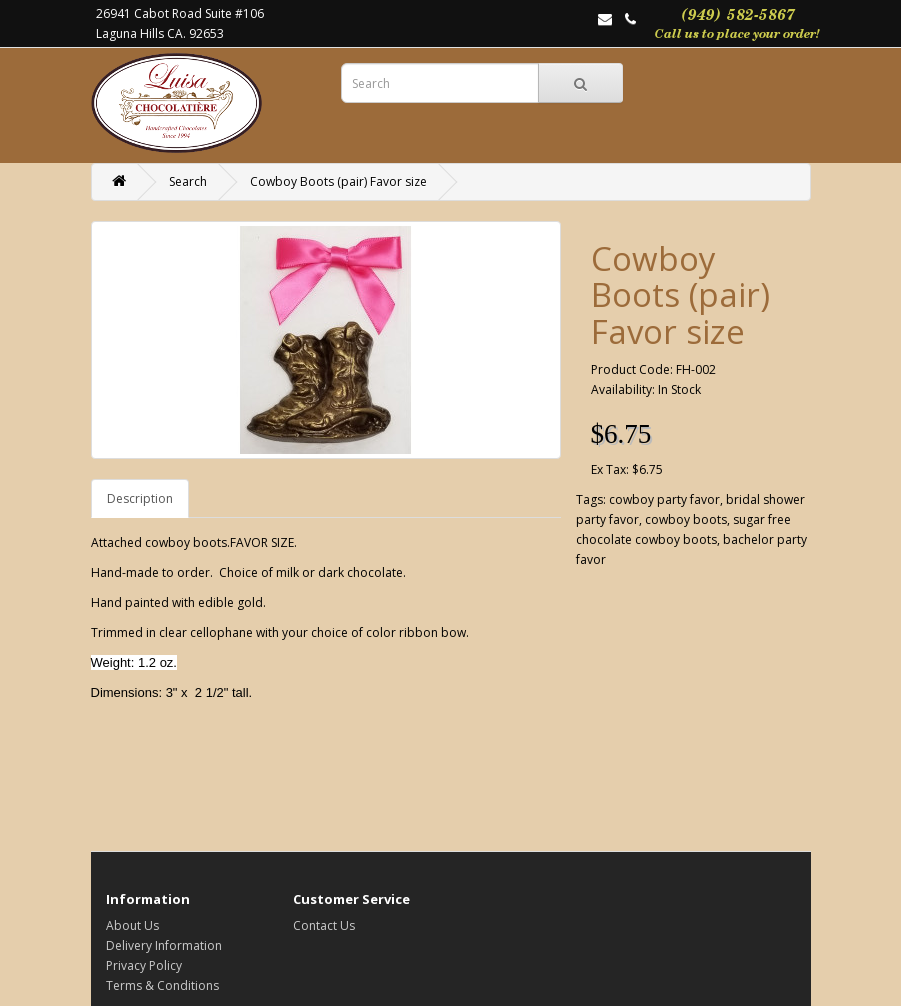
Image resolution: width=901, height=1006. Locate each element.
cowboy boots (686, 519)
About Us (132, 925)
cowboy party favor (664, 499)
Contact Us (324, 925)
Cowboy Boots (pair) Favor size (338, 181)
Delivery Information (164, 945)
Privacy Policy (144, 965)
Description (140, 498)
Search (188, 181)
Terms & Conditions (162, 985)
